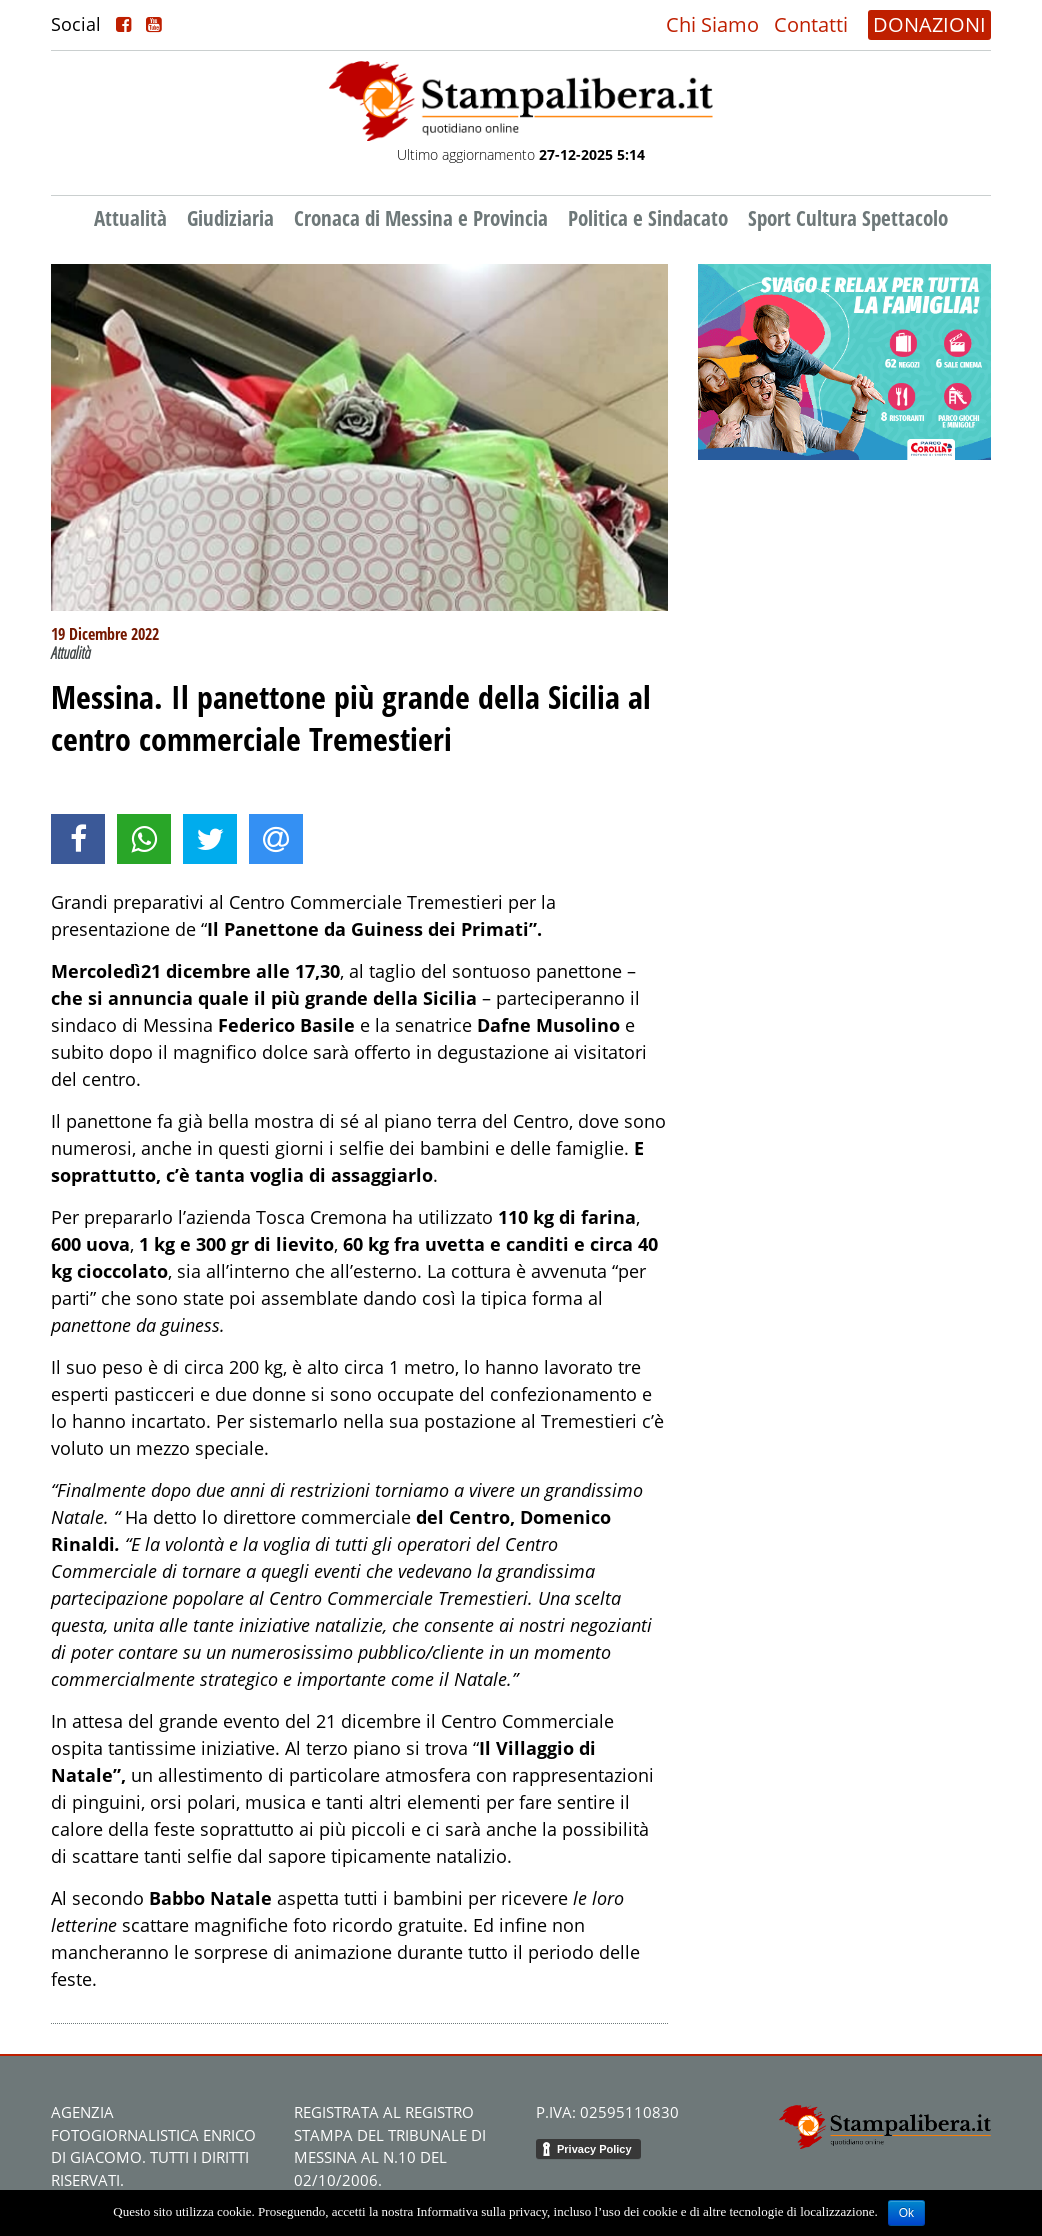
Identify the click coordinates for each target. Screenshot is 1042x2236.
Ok (906, 2213)
